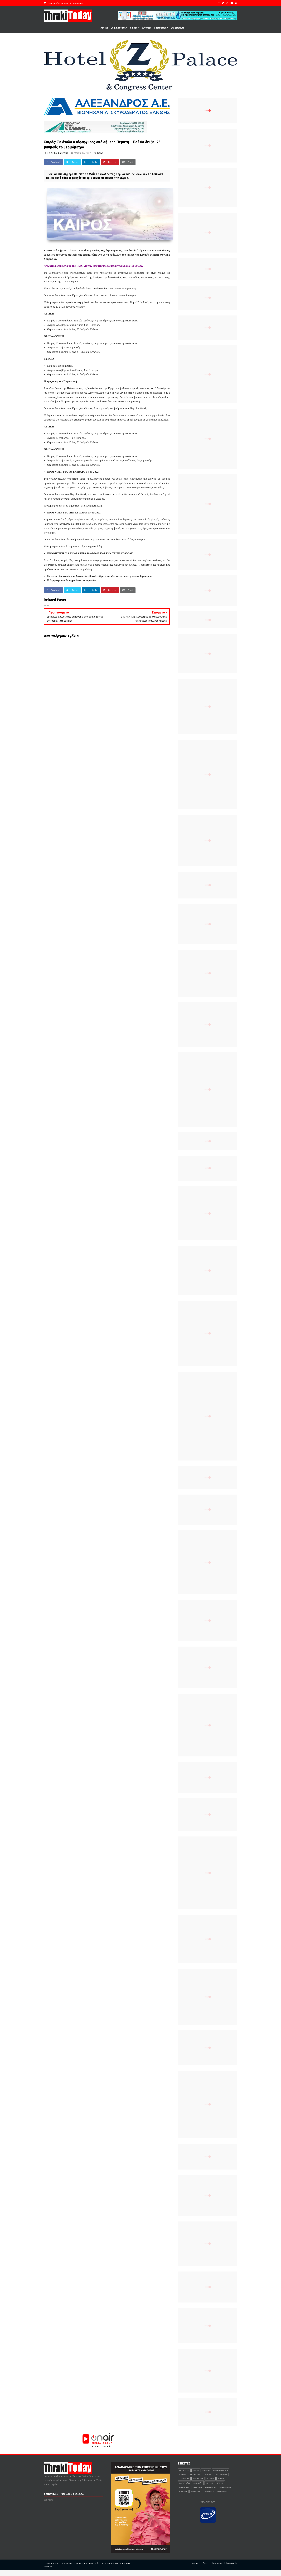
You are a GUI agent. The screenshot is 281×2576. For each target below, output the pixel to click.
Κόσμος (206, 2470)
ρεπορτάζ (209, 2492)
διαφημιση (184, 2479)
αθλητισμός (196, 2474)
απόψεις (209, 2474)
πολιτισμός (196, 2492)
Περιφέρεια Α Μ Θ (220, 2470)
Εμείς (205, 2563)
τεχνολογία (222, 2492)
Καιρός (133, 27)
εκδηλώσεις (198, 2479)
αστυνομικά (221, 2474)
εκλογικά (210, 2479)
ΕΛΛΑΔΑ (196, 2470)
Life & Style (184, 2470)
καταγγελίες (184, 2483)
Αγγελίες (147, 27)
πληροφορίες (225, 2487)
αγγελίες (183, 2474)
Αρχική (104, 27)
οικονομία (184, 2487)
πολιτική (183, 2492)
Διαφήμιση (78, 2)
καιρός (221, 2479)
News (100, 152)
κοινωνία (198, 2483)
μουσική (209, 2483)
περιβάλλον (210, 2487)
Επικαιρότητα (118, 27)
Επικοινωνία (177, 27)
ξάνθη (220, 2483)
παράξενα (197, 2487)
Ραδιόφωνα (160, 27)
